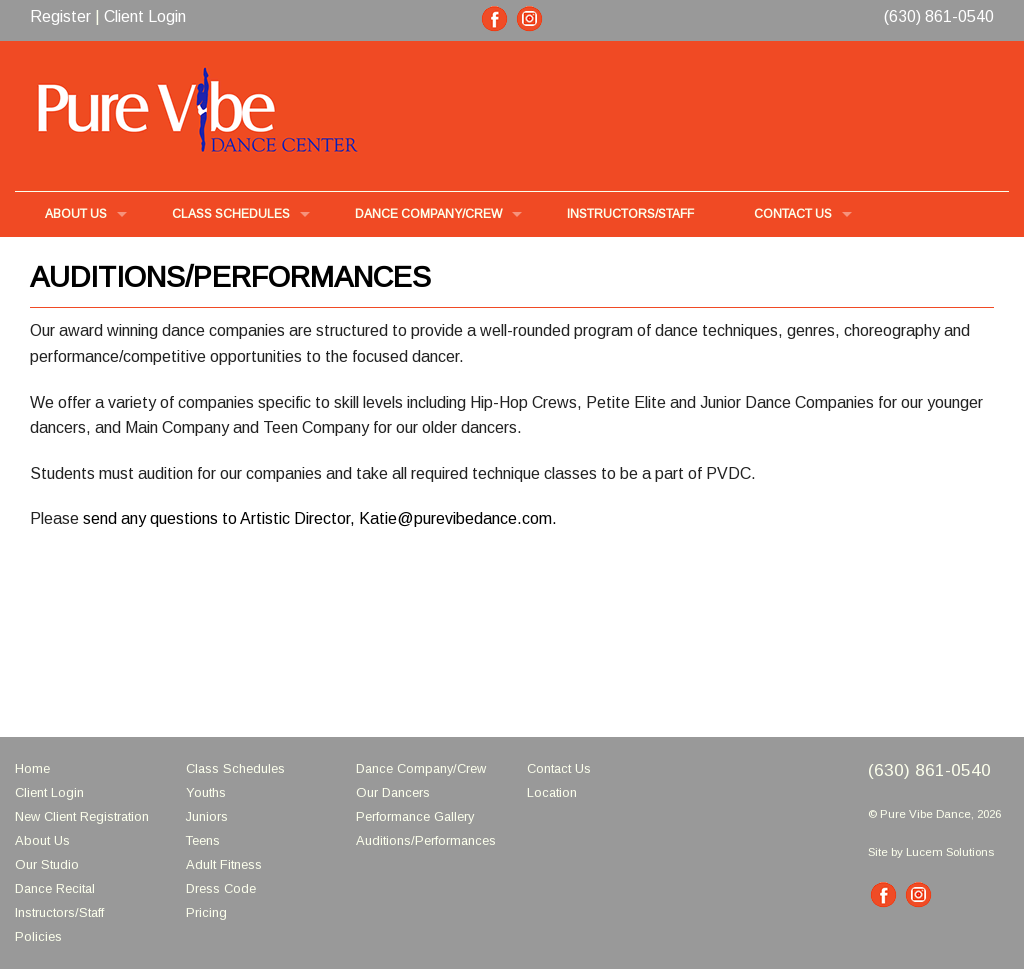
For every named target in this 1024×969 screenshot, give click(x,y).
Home (32, 768)
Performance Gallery (415, 816)
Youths (206, 792)
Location (552, 792)
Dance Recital (55, 888)
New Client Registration (82, 816)
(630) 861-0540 (939, 16)
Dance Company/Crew (421, 768)
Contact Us (793, 214)
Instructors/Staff (59, 912)
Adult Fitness (224, 864)
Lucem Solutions (950, 852)
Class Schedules (235, 768)
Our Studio (47, 864)
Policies (38, 936)
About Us (42, 840)
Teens (203, 840)
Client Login (145, 16)
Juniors (207, 816)
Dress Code (221, 888)
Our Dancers (393, 792)
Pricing (206, 912)
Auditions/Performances (426, 840)
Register (60, 16)
